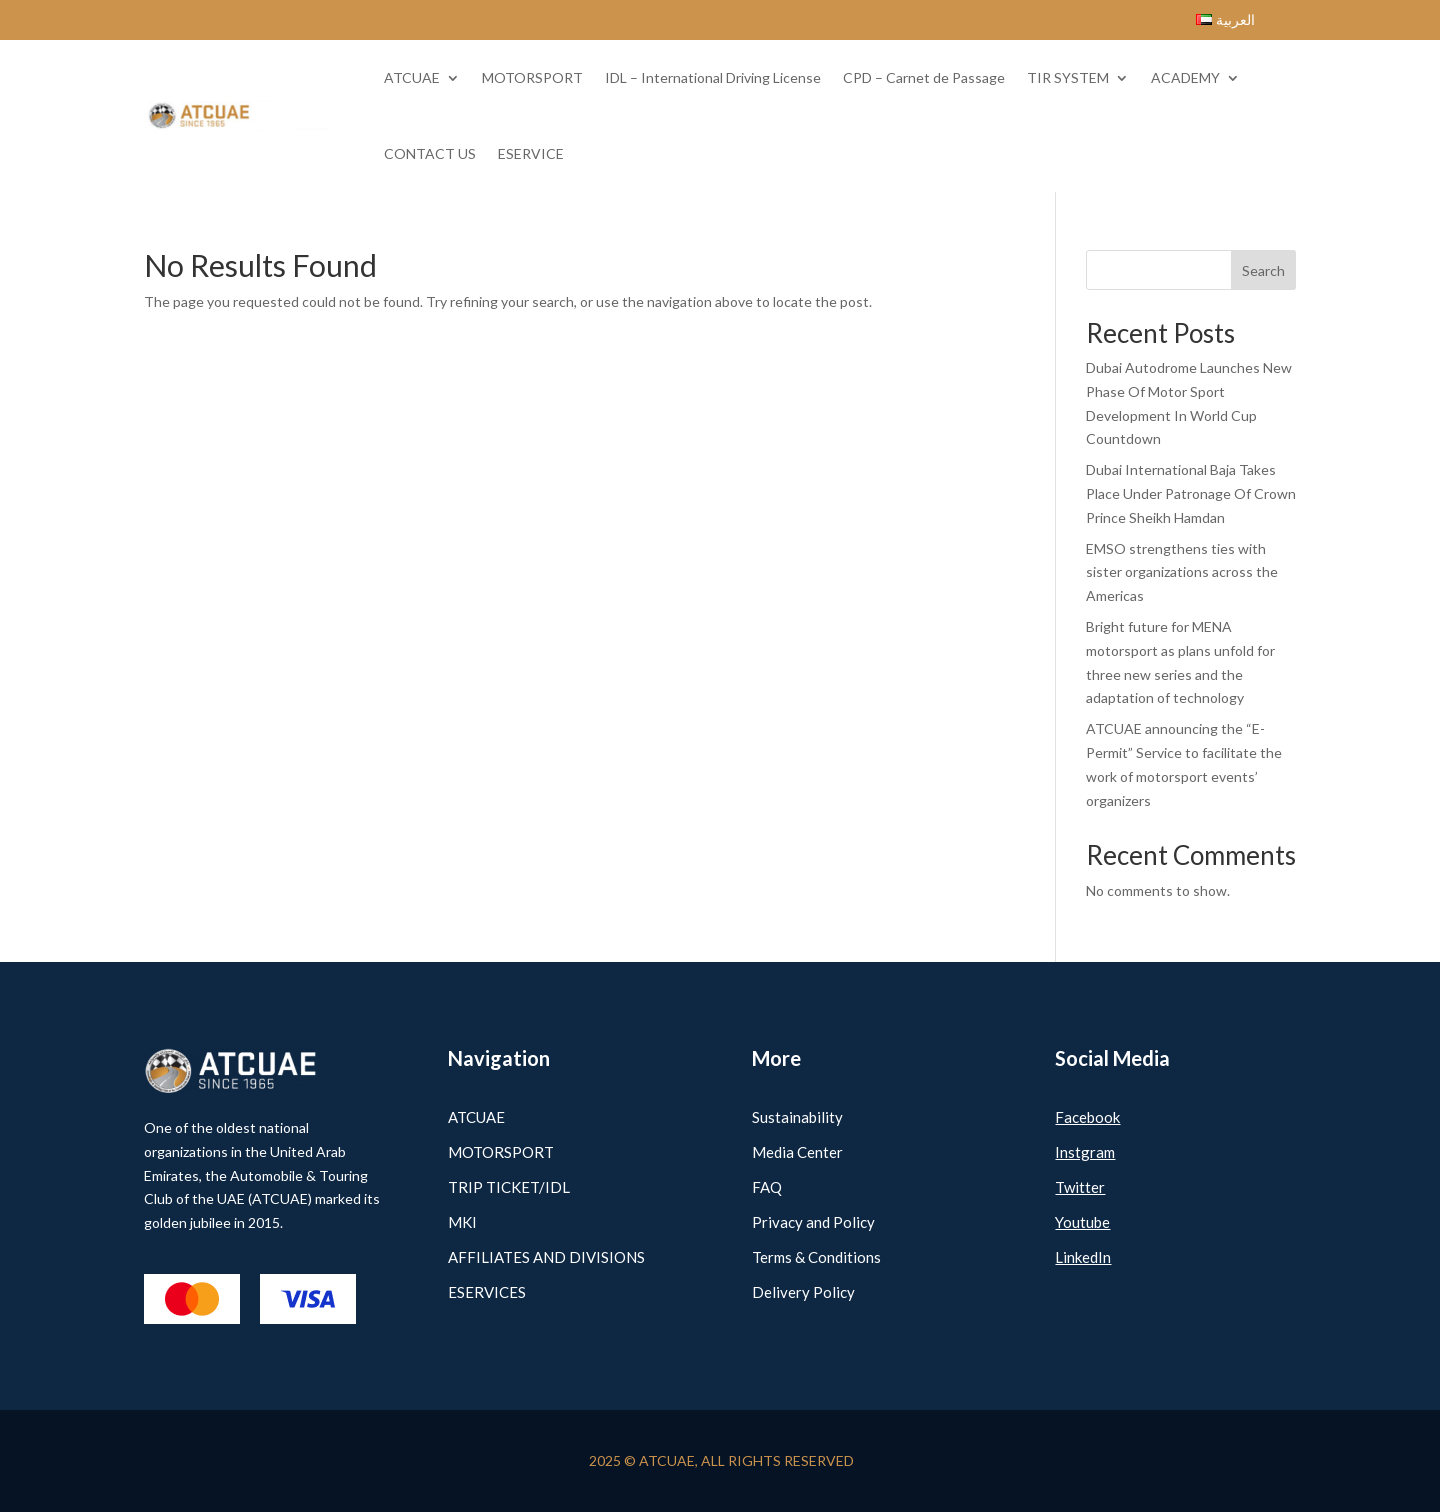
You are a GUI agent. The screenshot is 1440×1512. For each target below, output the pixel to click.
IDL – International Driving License (713, 77)
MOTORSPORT (532, 77)
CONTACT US (430, 153)
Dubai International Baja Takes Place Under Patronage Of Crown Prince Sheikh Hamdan (1191, 493)
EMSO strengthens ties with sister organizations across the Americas (1182, 572)
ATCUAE (412, 77)
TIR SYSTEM (1068, 77)
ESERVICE (531, 153)
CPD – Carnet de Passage (924, 77)
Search (1263, 270)
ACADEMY (1185, 77)
